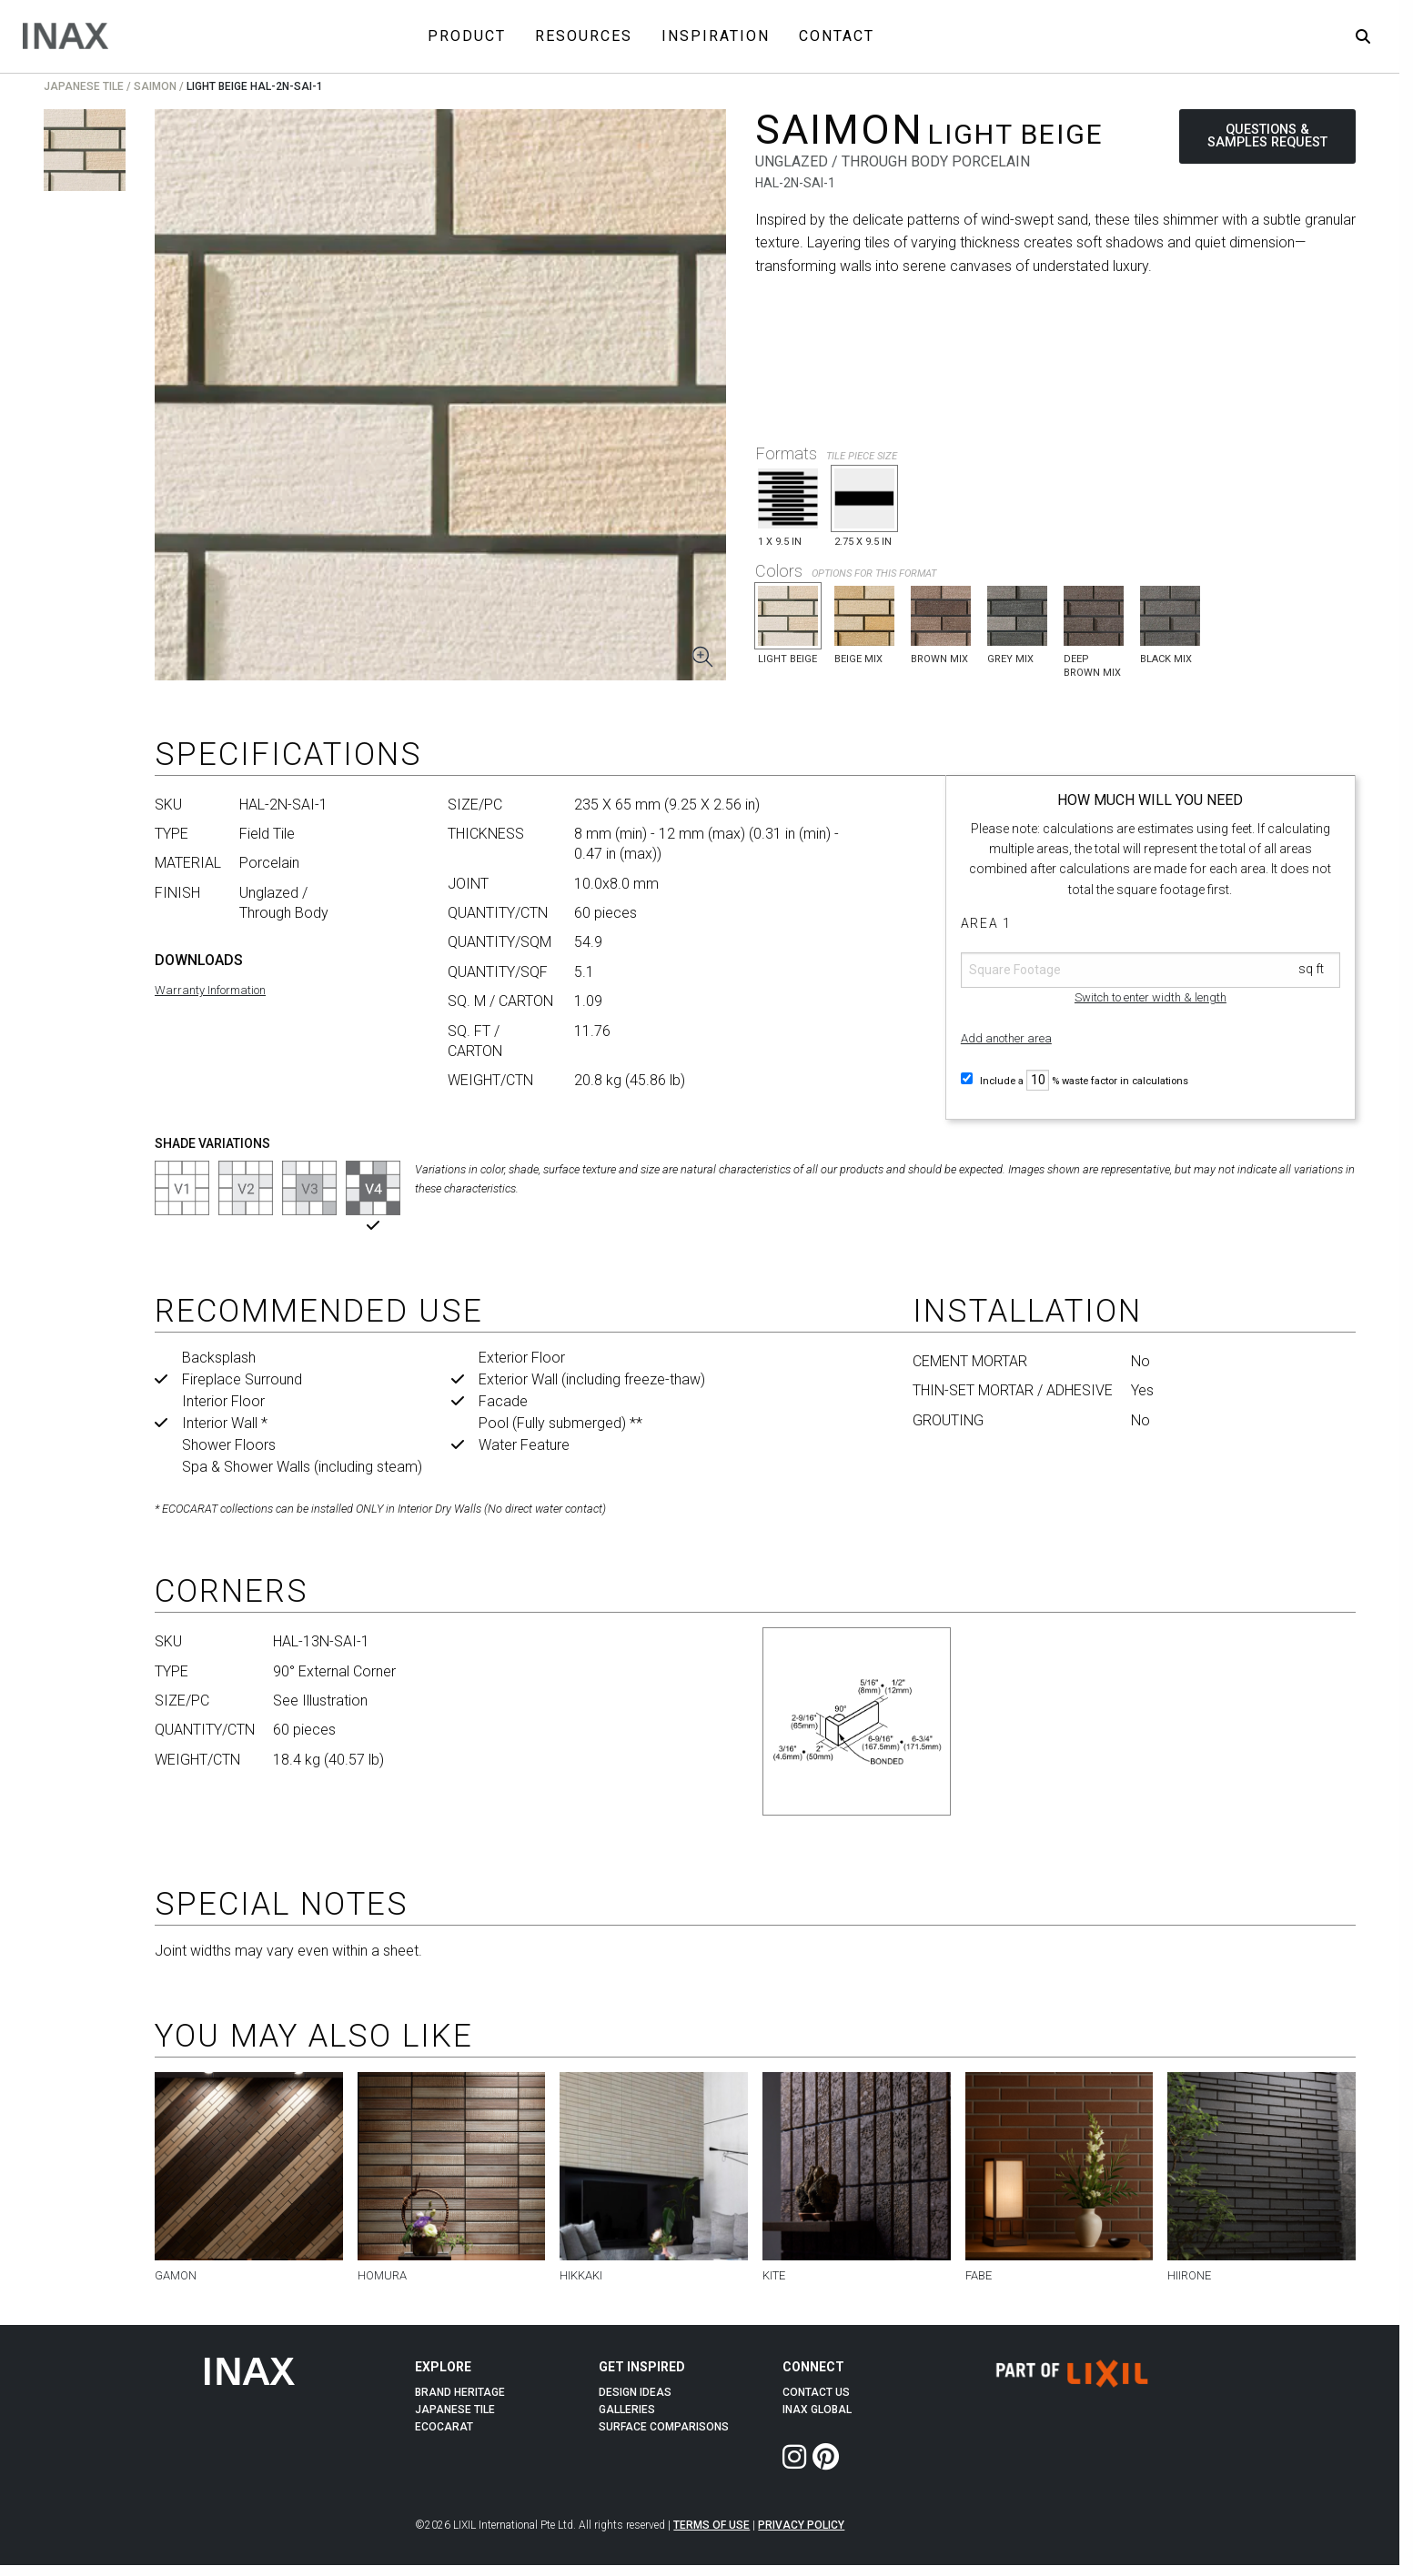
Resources (583, 36)
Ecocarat (444, 2426)
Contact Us (816, 2392)
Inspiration (715, 36)
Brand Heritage (460, 2392)
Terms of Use (711, 2525)
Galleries (627, 2409)
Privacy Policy (801, 2525)
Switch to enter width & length (1150, 997)
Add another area (1006, 1038)
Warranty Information (210, 990)
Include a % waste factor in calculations (1075, 1080)
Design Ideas (635, 2392)
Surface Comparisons (664, 2426)
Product (467, 36)
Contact (836, 36)
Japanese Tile (84, 86)
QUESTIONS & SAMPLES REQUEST (1267, 136)
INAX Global (817, 2409)
